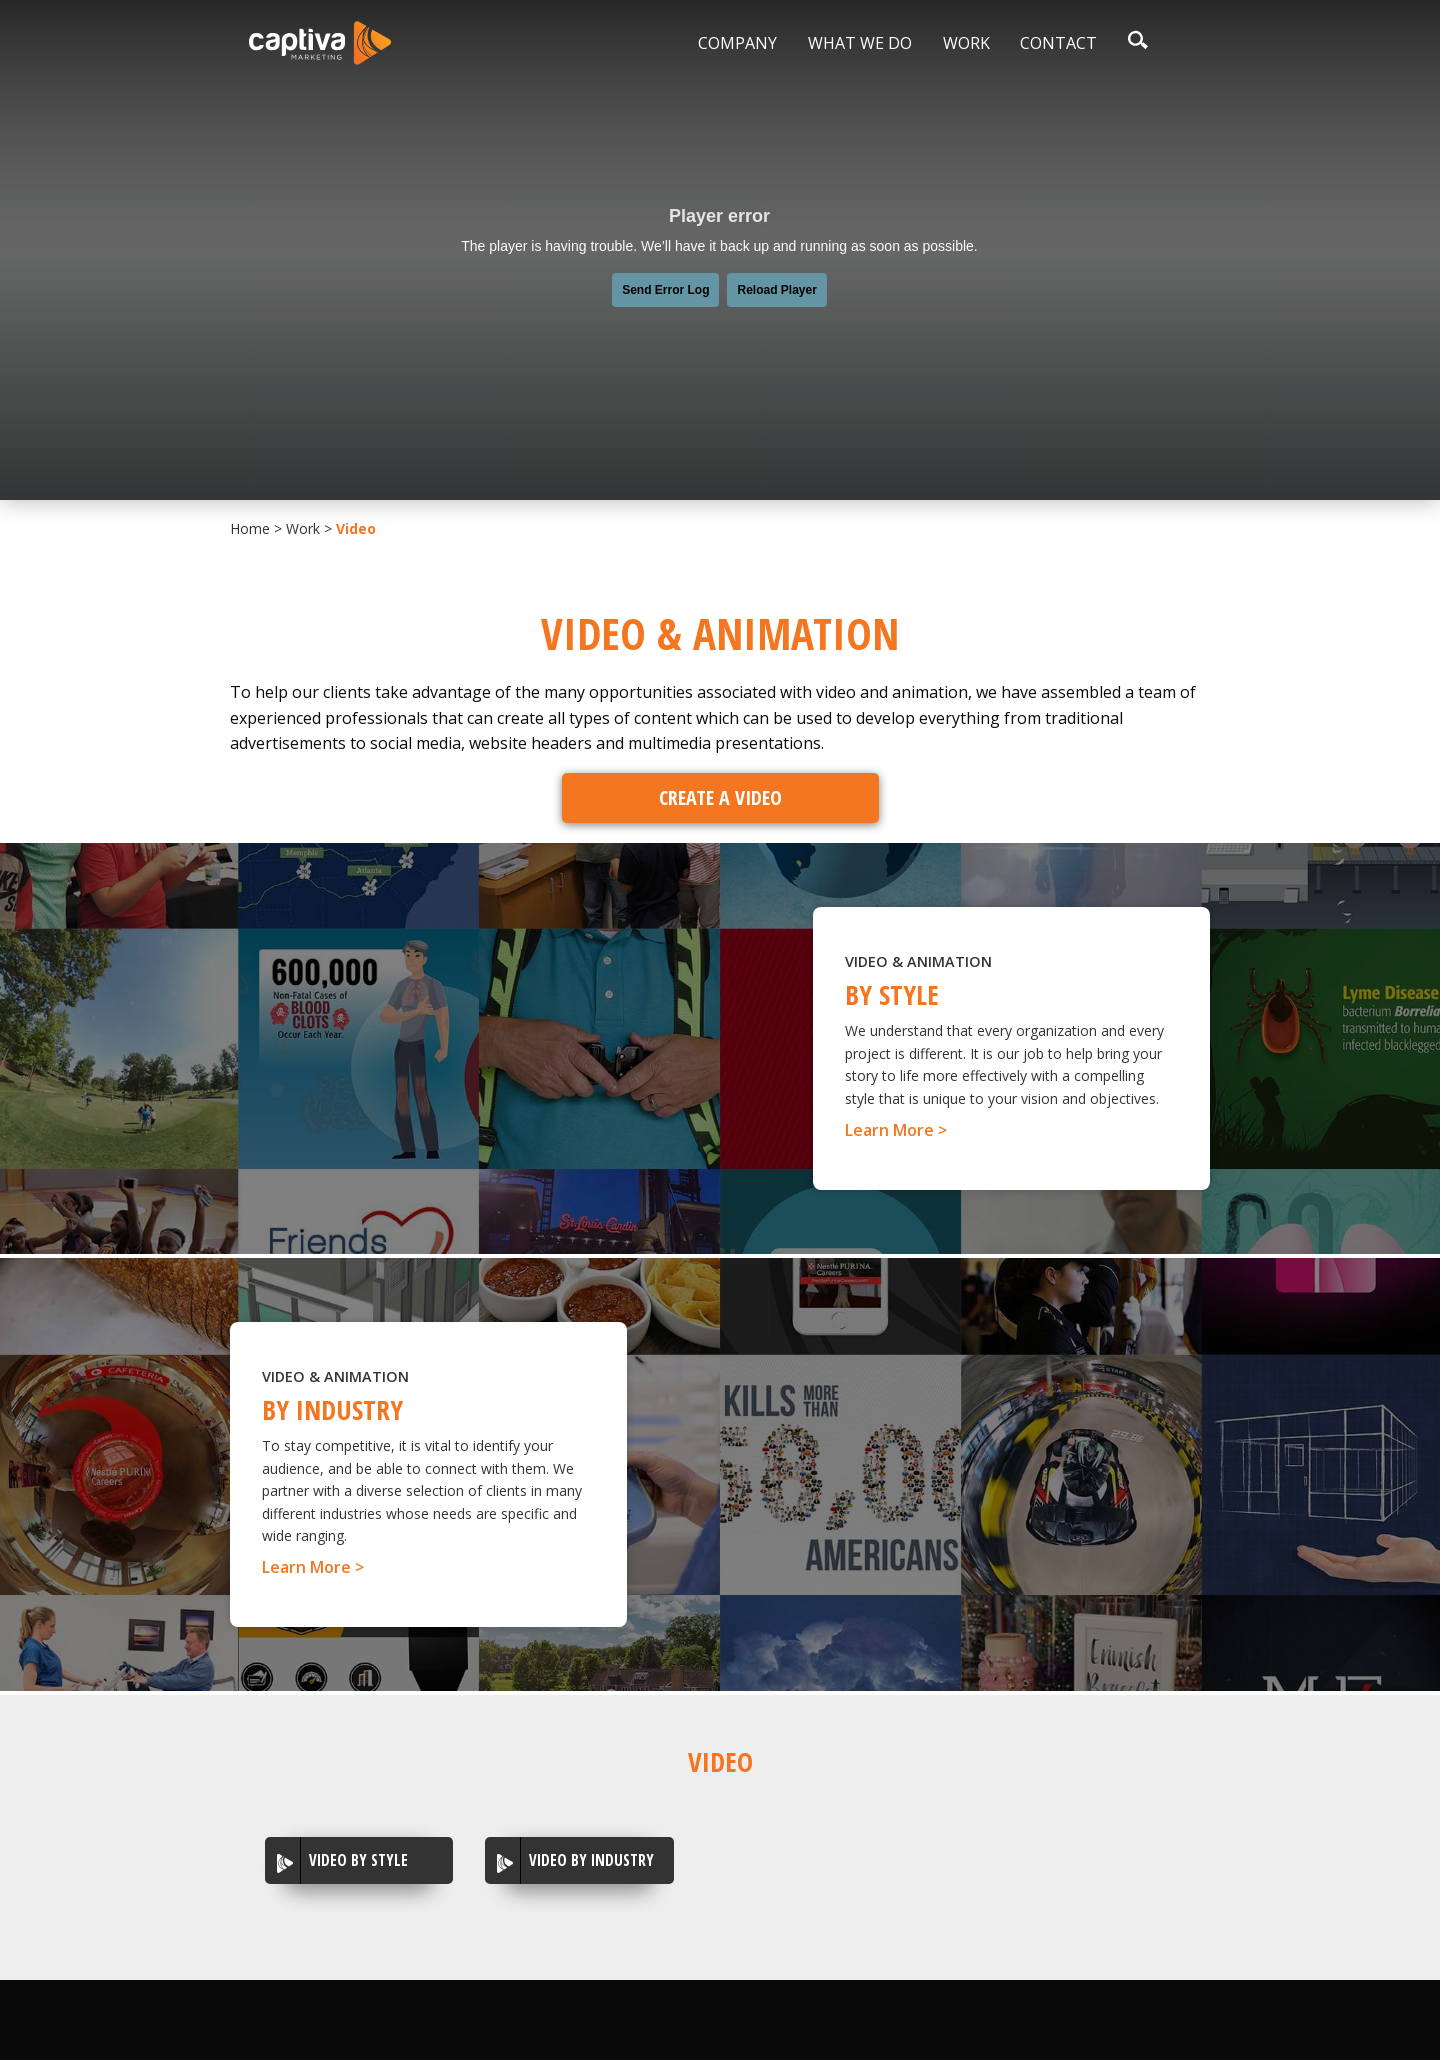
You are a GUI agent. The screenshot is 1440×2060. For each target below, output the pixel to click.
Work (966, 43)
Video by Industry (591, 1860)
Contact (1058, 43)
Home (250, 528)
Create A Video (720, 797)
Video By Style (358, 1860)
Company (737, 43)
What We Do (860, 43)
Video (356, 528)
